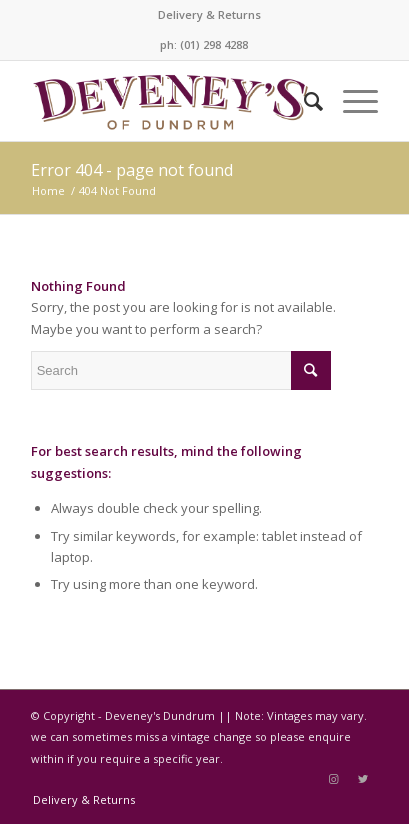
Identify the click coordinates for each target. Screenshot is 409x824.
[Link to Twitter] (363, 779)
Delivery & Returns (209, 14)
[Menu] (350, 101)
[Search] (303, 101)
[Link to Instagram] (333, 779)
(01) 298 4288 (214, 44)
